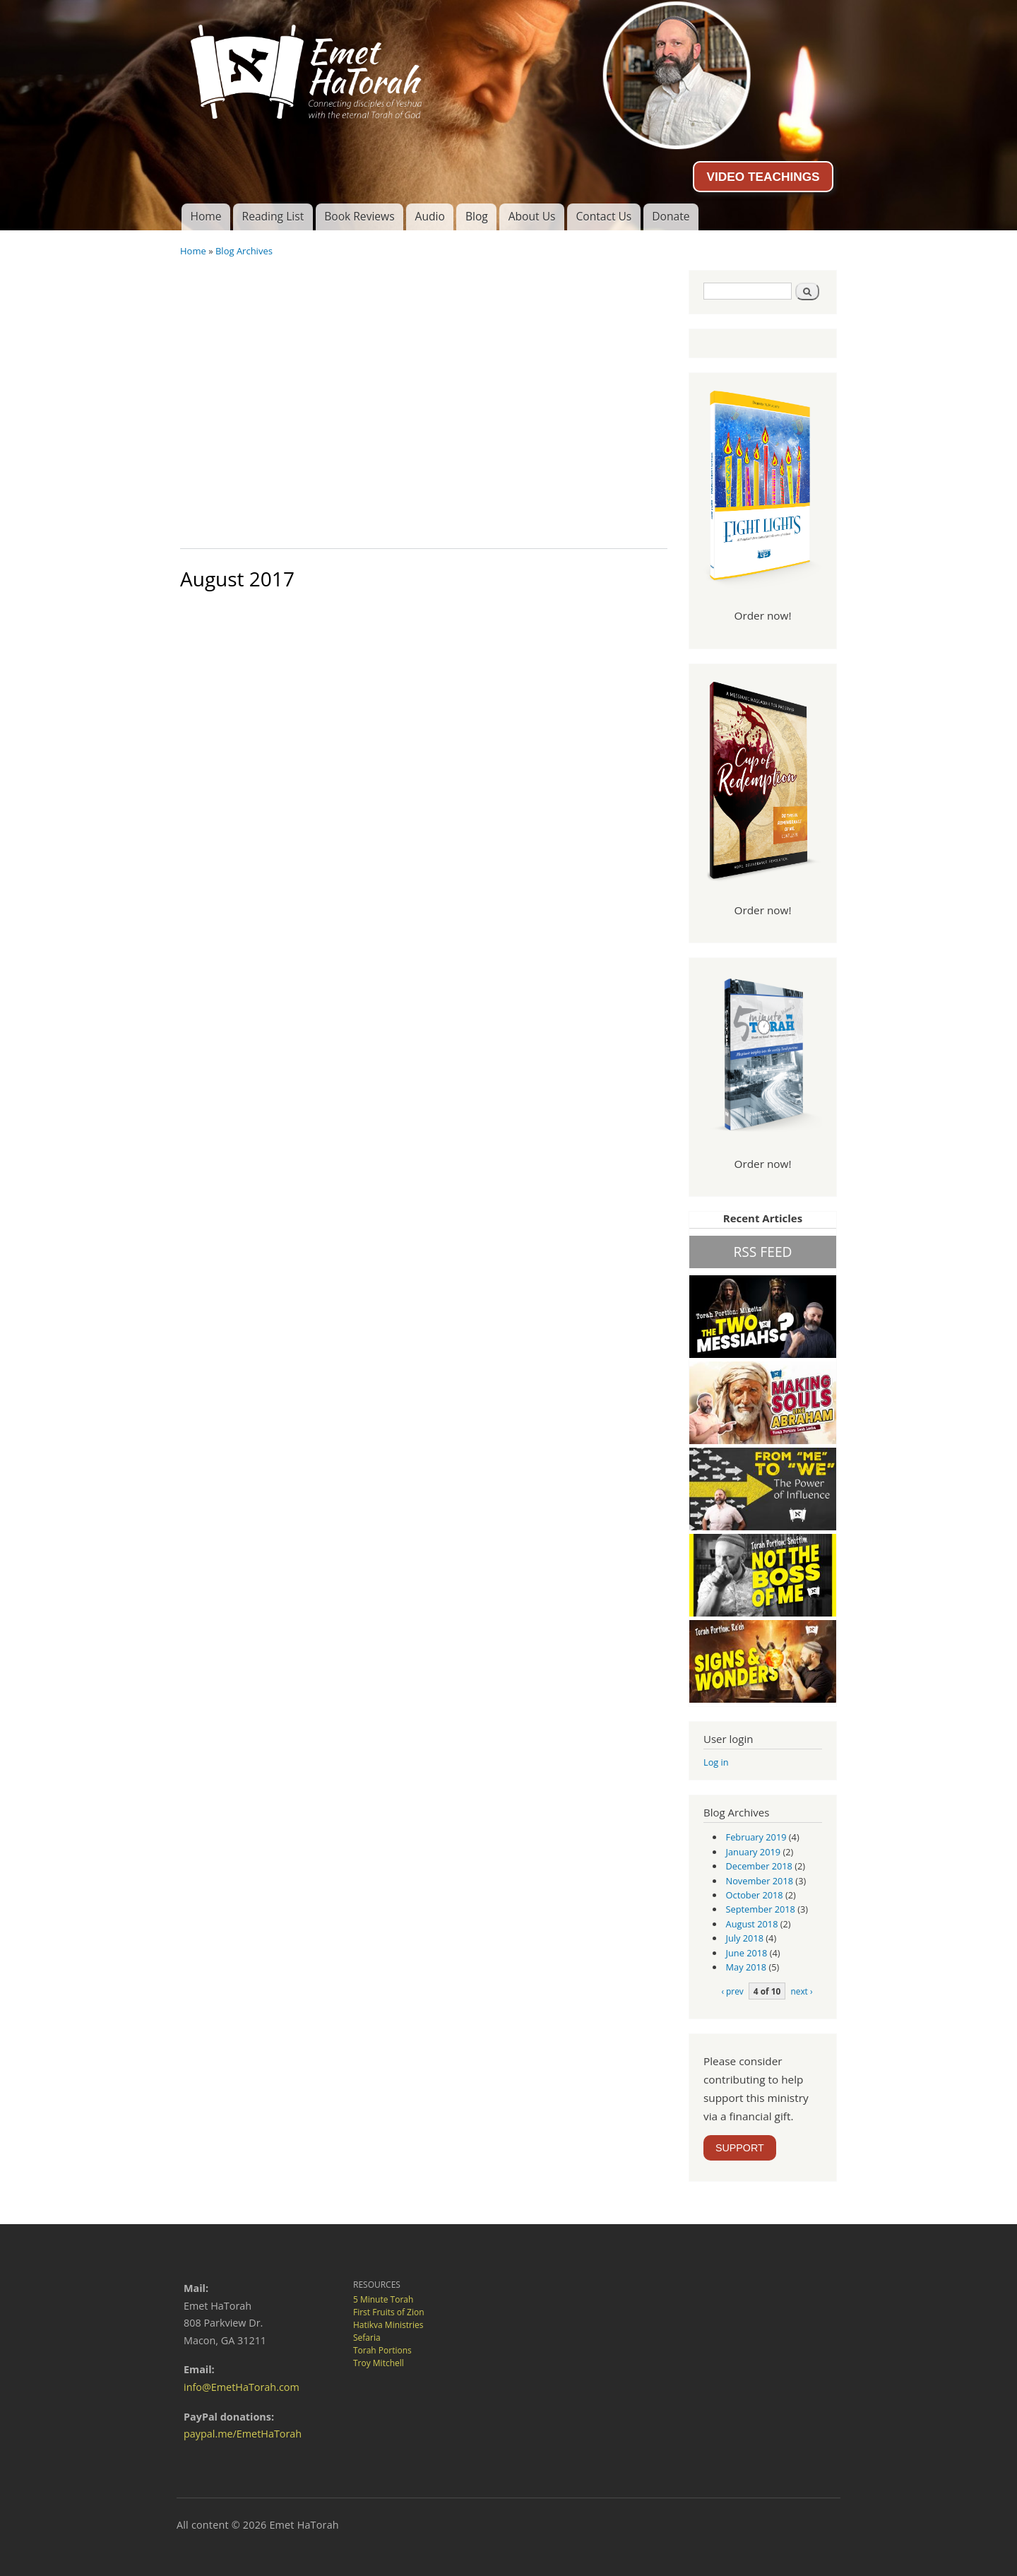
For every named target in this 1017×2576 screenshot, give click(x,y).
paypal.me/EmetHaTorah (243, 2433)
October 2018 (754, 1895)
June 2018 (747, 1952)
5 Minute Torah (383, 2299)
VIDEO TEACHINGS (762, 177)
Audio (430, 216)
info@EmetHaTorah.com (241, 2387)
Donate (670, 216)
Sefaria (367, 2338)
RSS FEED (762, 1251)
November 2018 (759, 1880)
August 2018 (752, 1924)
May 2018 (746, 1967)
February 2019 (756, 1837)
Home (205, 216)
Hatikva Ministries (388, 2325)
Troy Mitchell (378, 2363)
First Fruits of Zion (388, 2312)
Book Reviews (359, 216)
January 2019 (753, 1851)
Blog (476, 216)
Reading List (273, 216)
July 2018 (744, 1938)
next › (801, 1991)
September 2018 (760, 1909)
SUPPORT (739, 2147)
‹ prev (732, 1991)
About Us (532, 216)
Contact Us (603, 216)
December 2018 (759, 1866)
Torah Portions (382, 2350)
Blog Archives (244, 250)
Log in (716, 1762)
